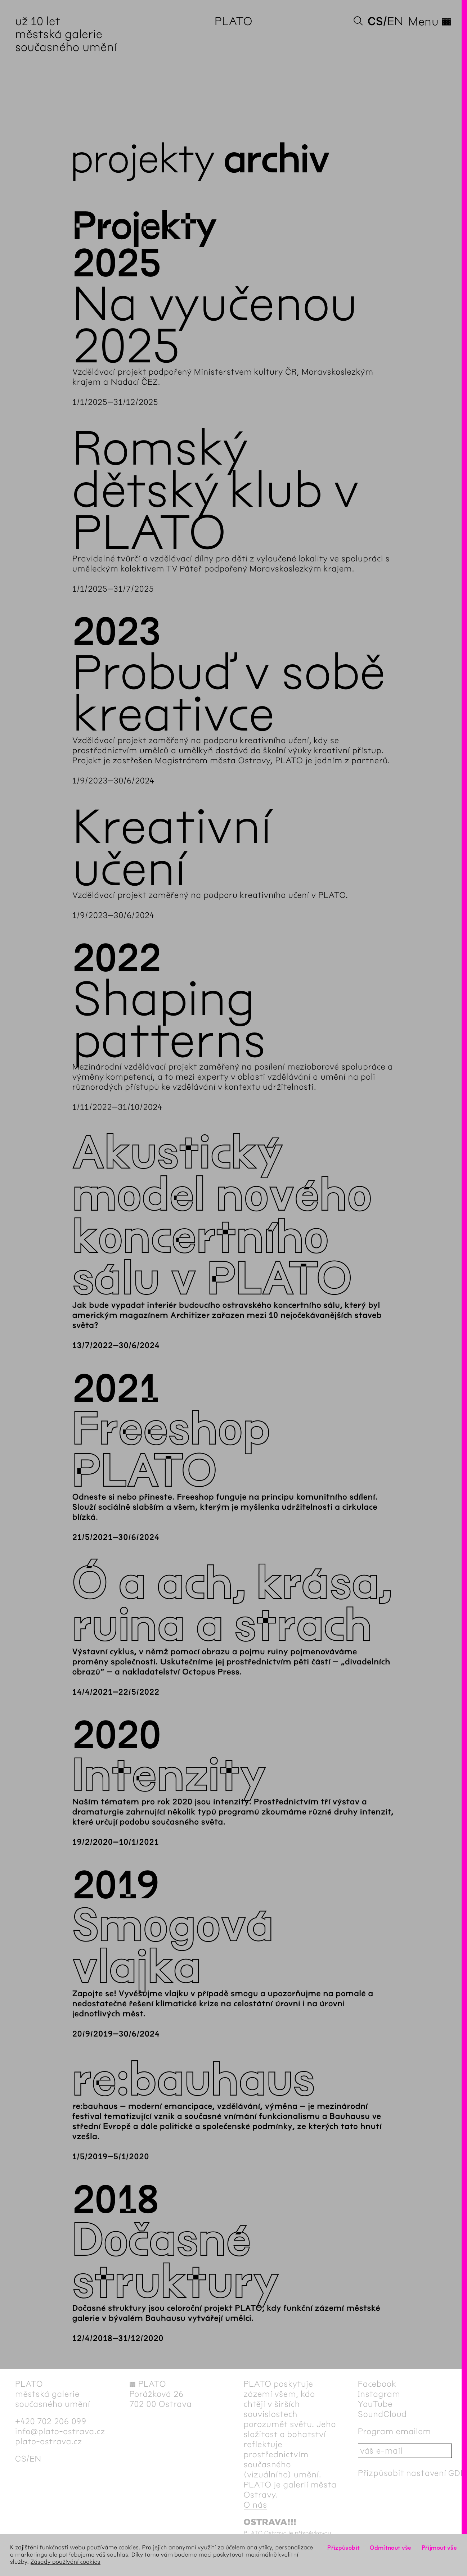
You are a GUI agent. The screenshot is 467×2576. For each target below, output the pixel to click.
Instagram (379, 2394)
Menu (430, 21)
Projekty (142, 159)
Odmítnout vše (391, 2548)
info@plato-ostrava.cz (60, 2431)
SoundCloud (382, 2414)
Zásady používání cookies (65, 2562)
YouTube (375, 2404)
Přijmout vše (439, 2548)
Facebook (377, 2384)
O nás (255, 2504)
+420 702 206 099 (50, 2421)
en (395, 21)
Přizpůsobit (343, 2548)
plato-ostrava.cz (48, 2441)
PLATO (233, 21)
